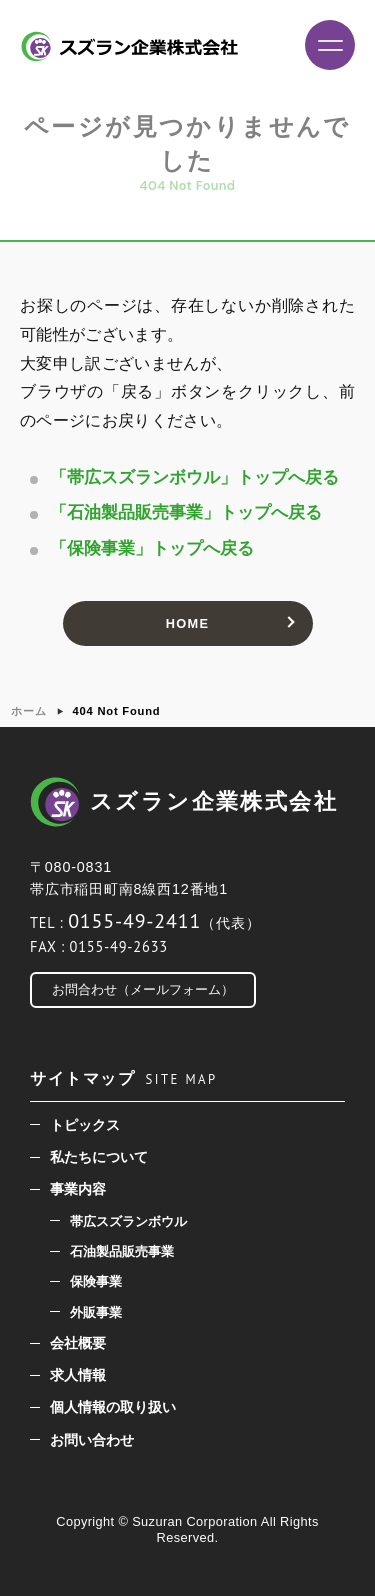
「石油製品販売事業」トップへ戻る (186, 512)
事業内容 (78, 1189)
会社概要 (78, 1343)
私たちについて (99, 1157)
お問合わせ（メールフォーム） (143, 989)
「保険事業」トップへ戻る (152, 548)
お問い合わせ (92, 1440)
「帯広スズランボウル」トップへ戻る (194, 477)
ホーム (28, 711)
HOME (188, 623)
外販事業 (96, 1312)
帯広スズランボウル (128, 1221)
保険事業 (96, 1281)
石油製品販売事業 (122, 1251)
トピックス (85, 1125)
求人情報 (78, 1375)
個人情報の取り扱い (113, 1407)
